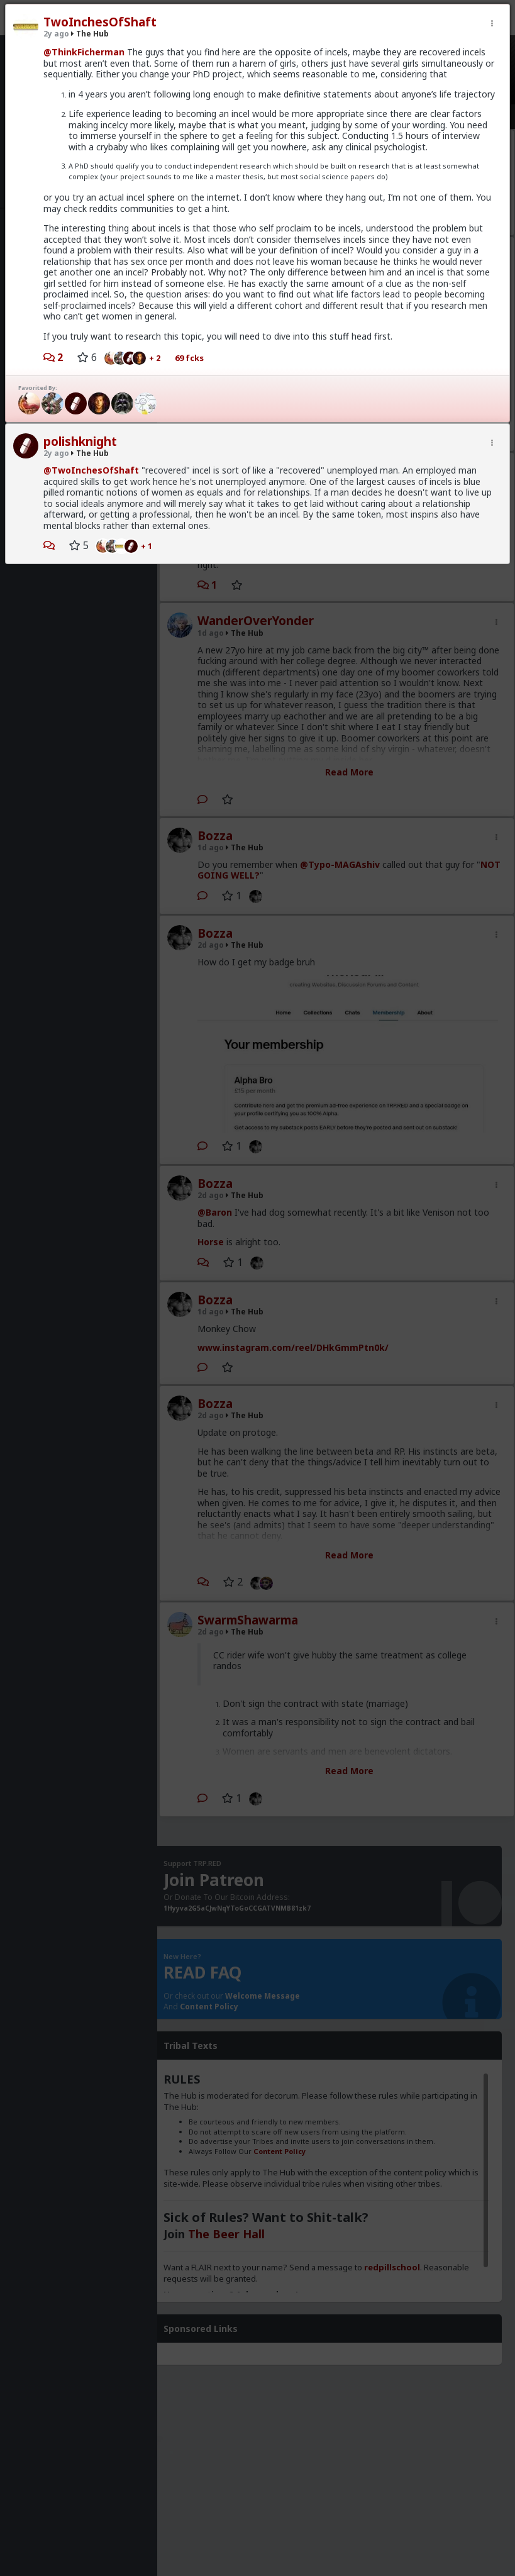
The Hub (90, 33)
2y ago (56, 33)
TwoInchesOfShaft (100, 22)
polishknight (80, 441)
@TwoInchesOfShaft (91, 470)
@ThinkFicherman (84, 52)
